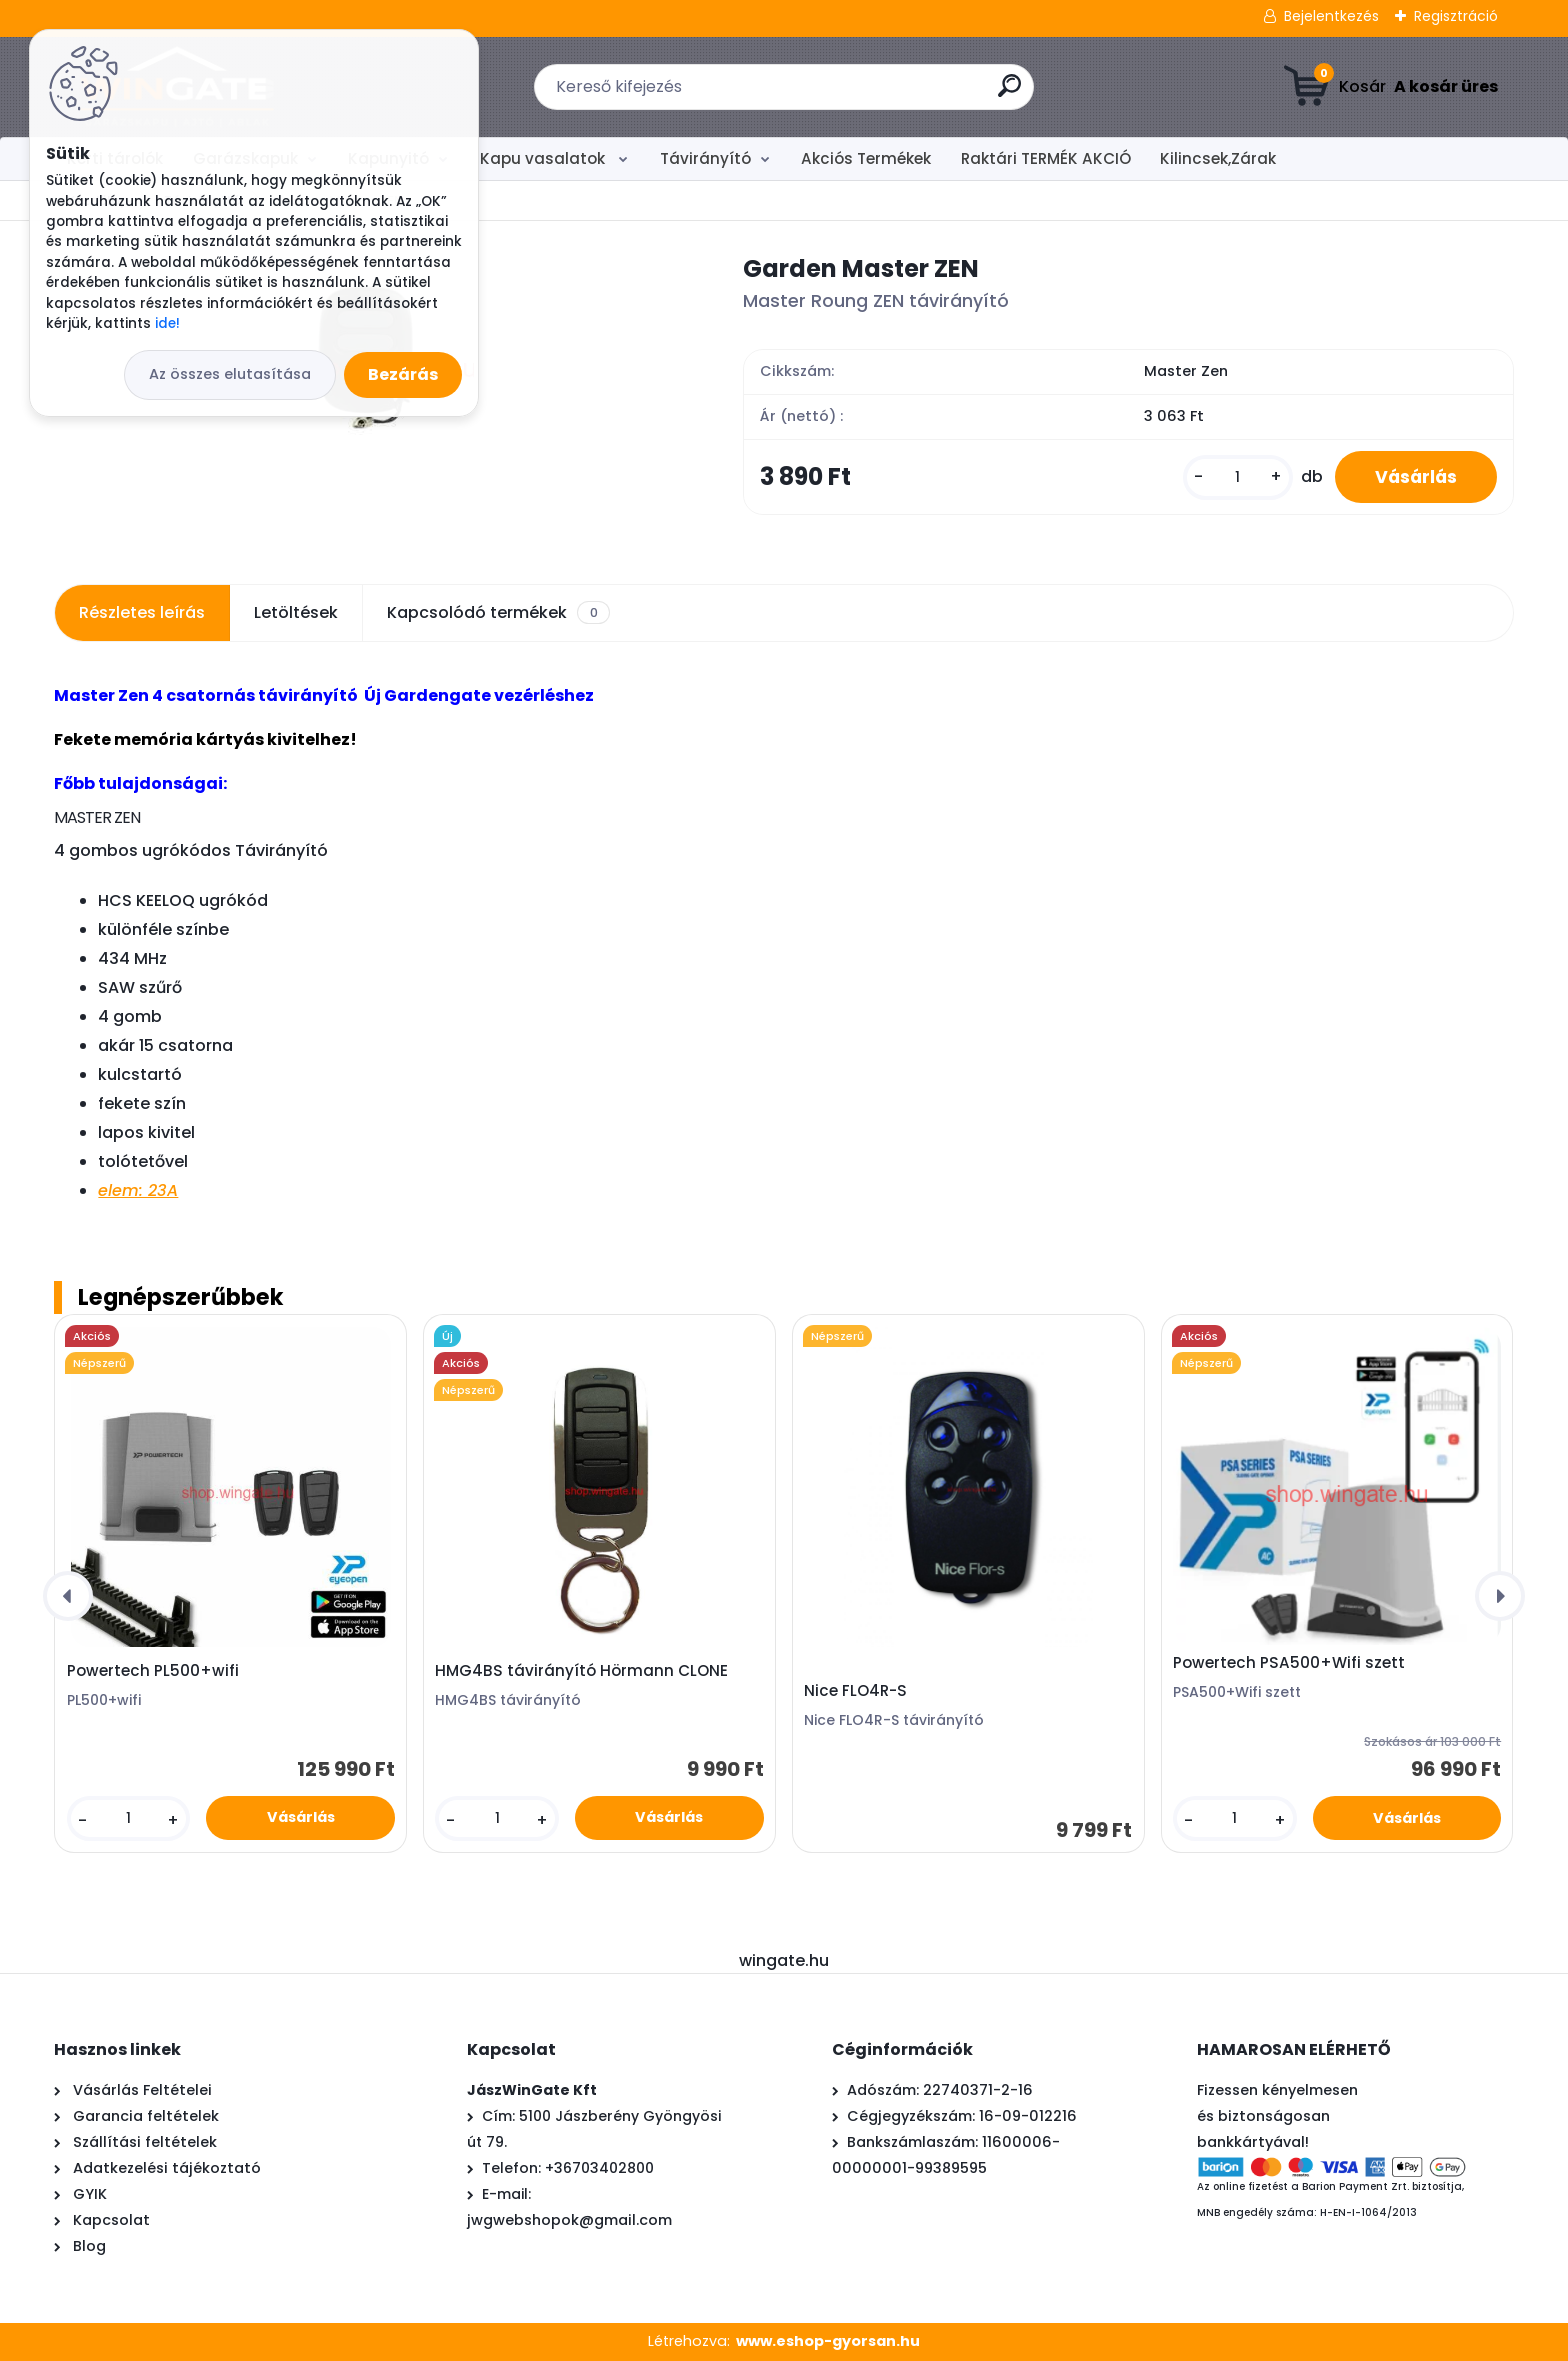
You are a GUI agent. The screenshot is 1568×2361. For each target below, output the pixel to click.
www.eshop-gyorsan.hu (828, 2341)
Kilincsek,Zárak (1218, 158)
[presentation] (68, 1596)
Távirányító (705, 158)
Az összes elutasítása (230, 374)
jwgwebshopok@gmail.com (569, 2220)
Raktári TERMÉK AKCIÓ (1046, 158)
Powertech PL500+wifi (153, 1671)
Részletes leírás (142, 612)
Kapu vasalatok (544, 158)
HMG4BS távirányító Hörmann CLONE (581, 1671)
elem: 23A (138, 1190)
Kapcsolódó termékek (498, 613)
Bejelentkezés (1331, 16)
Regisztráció (1456, 16)
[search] (1009, 93)
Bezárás (403, 374)
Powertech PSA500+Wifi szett (1289, 1663)
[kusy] (1238, 477)
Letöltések (296, 612)
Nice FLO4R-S (855, 1691)
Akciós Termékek (866, 158)
